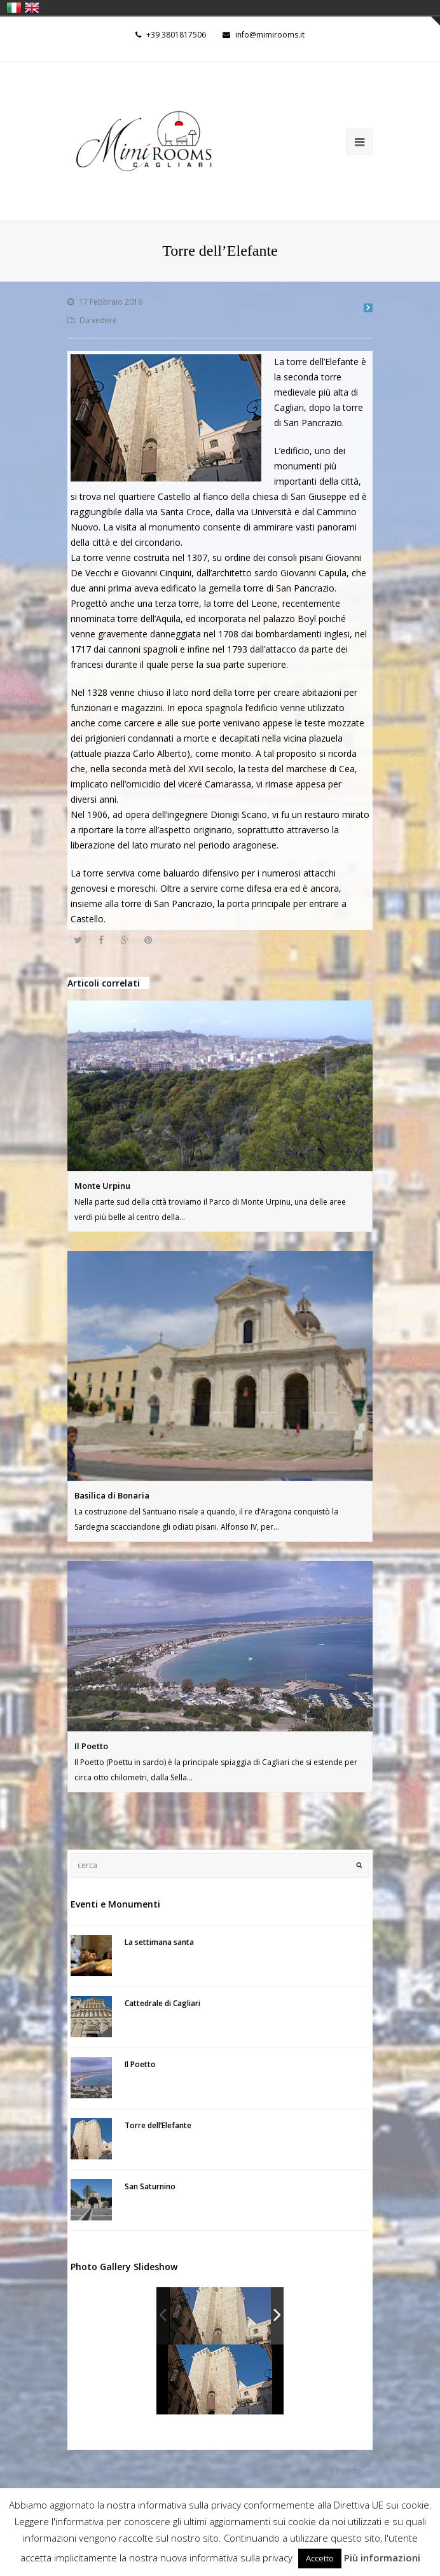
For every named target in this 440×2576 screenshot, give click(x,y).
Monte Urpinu (102, 1185)
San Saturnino (150, 2186)
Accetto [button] (320, 2558)
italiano (14, 7)
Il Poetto (91, 1746)
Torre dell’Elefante (158, 2125)
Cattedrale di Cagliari (162, 2003)
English (31, 7)
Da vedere (98, 320)
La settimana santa (159, 1942)
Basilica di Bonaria (111, 1495)
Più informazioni (382, 2557)
